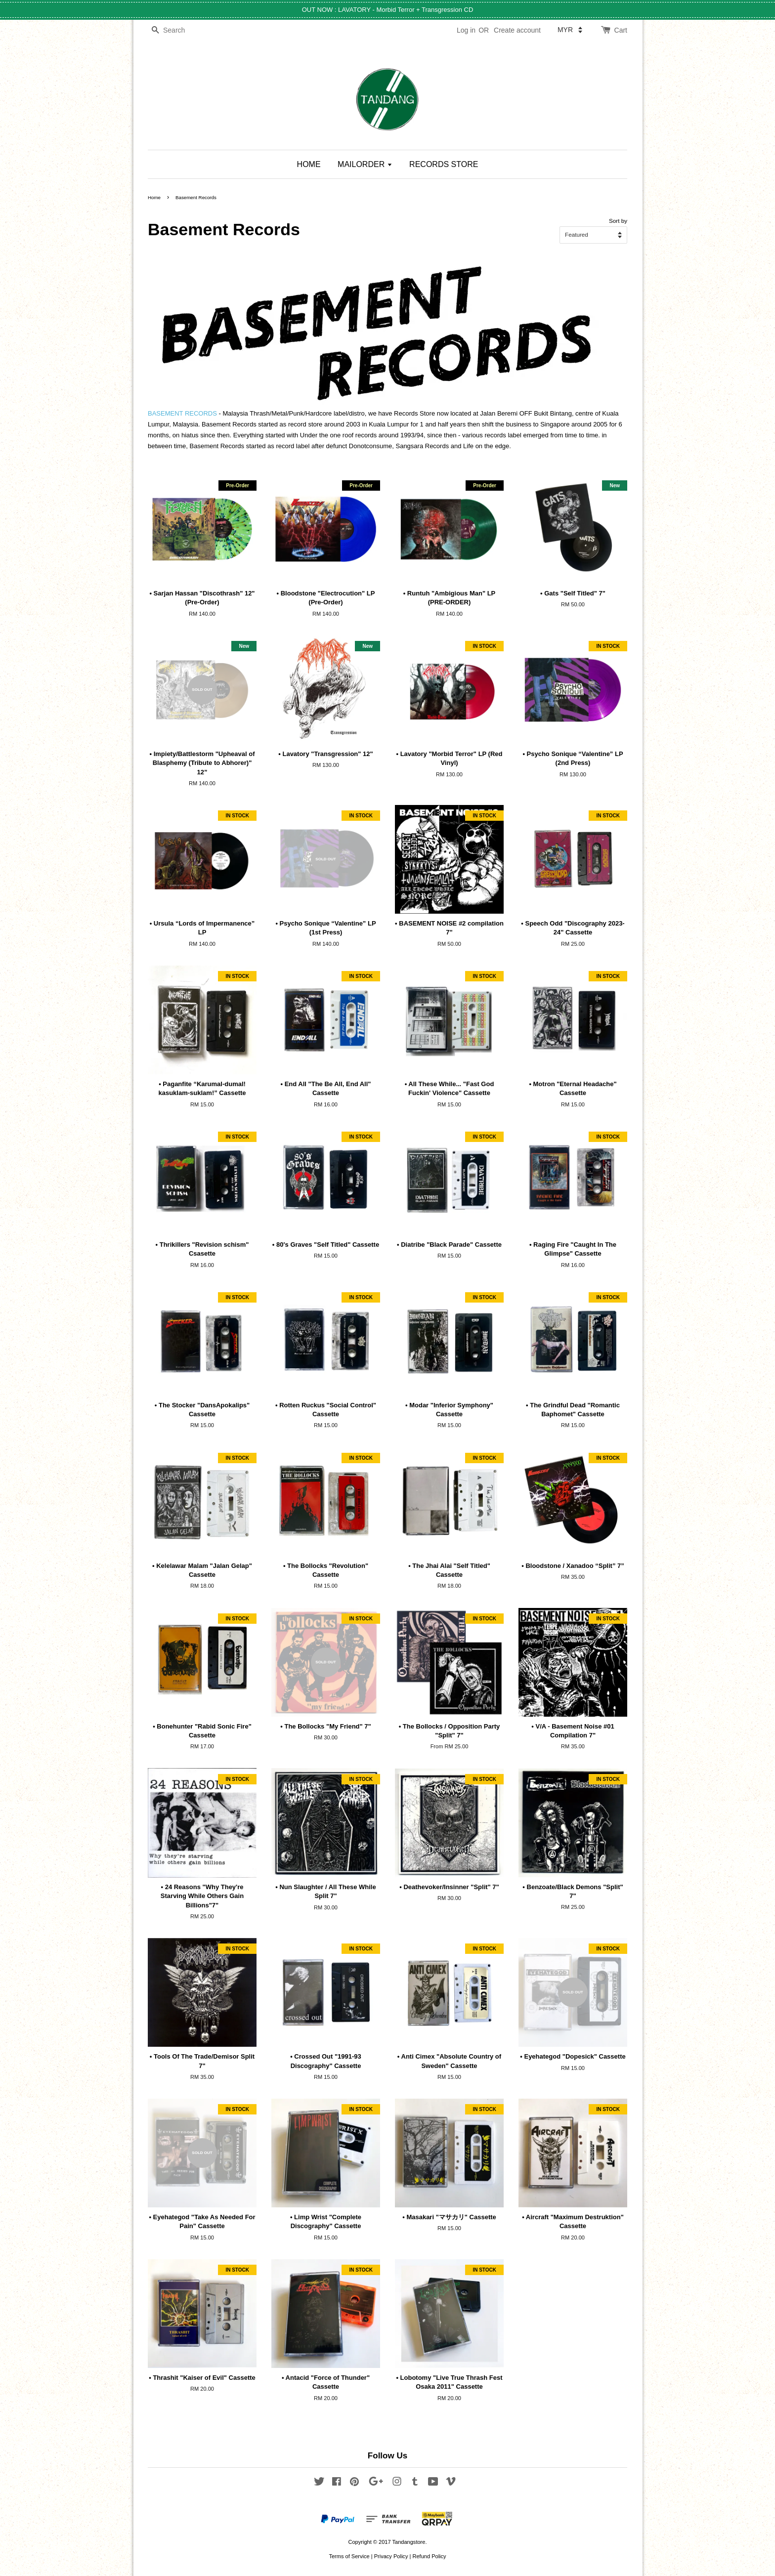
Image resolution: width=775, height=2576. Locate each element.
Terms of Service (349, 2556)
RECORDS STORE (443, 164)
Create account (517, 30)
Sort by (618, 220)
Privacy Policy (391, 2556)
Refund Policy (429, 2556)
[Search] (177, 30)
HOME (309, 164)
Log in (466, 30)
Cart (620, 30)
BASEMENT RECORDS (182, 413)
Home (154, 197)
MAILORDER (365, 164)
